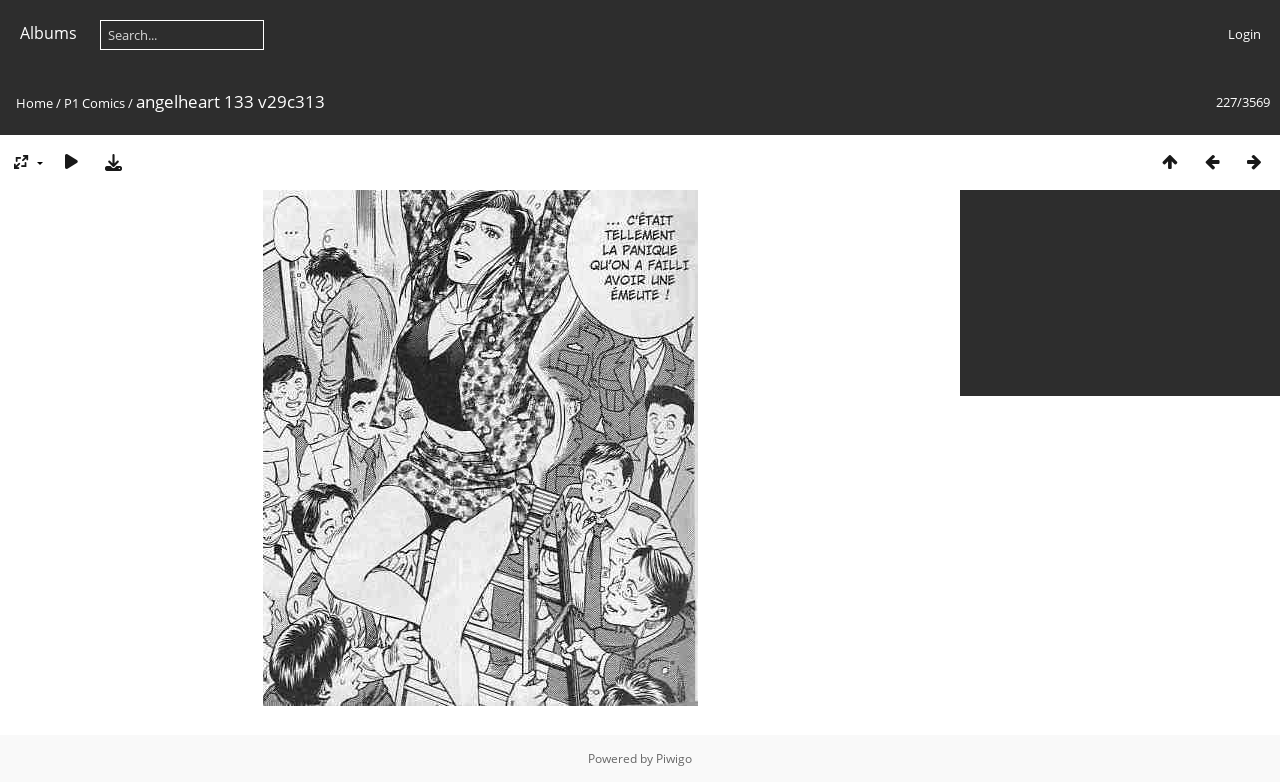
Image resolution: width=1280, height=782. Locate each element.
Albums (48, 33)
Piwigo (674, 758)
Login (1244, 34)
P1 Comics (94, 103)
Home (34, 103)
